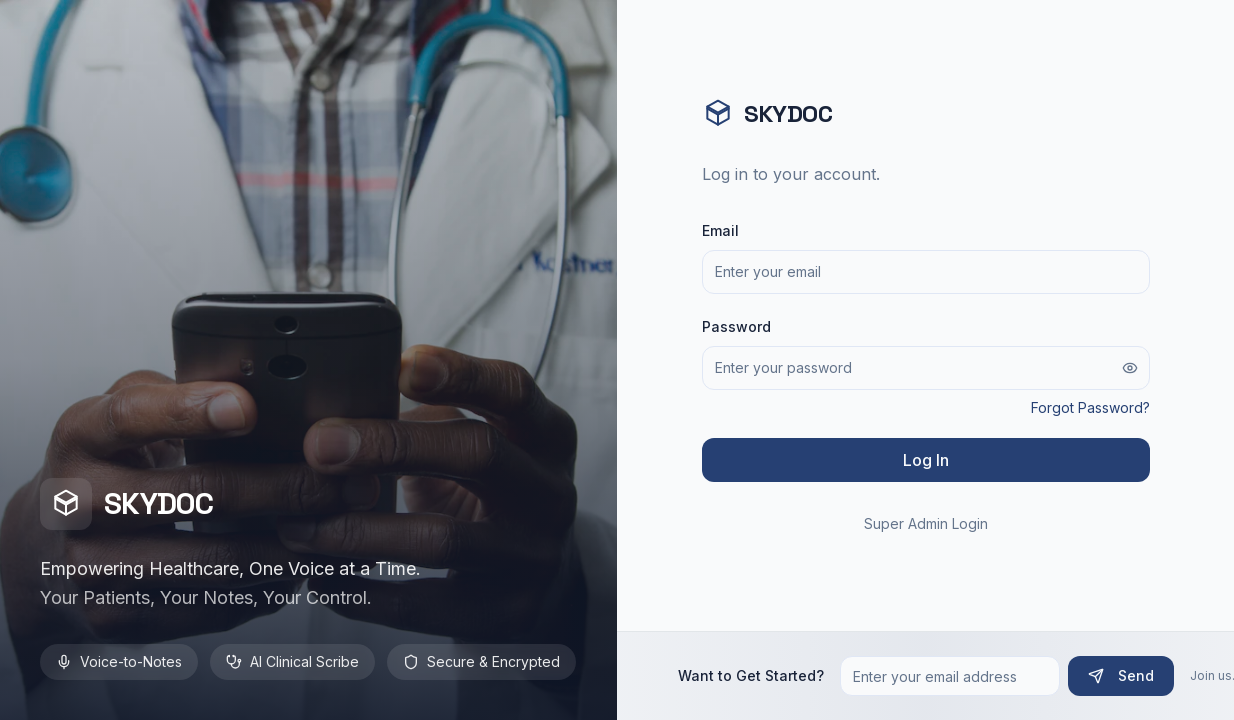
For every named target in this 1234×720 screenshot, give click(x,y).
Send (1121, 675)
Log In (926, 460)
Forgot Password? (1090, 407)
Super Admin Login (926, 523)
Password (736, 326)
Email (720, 230)
